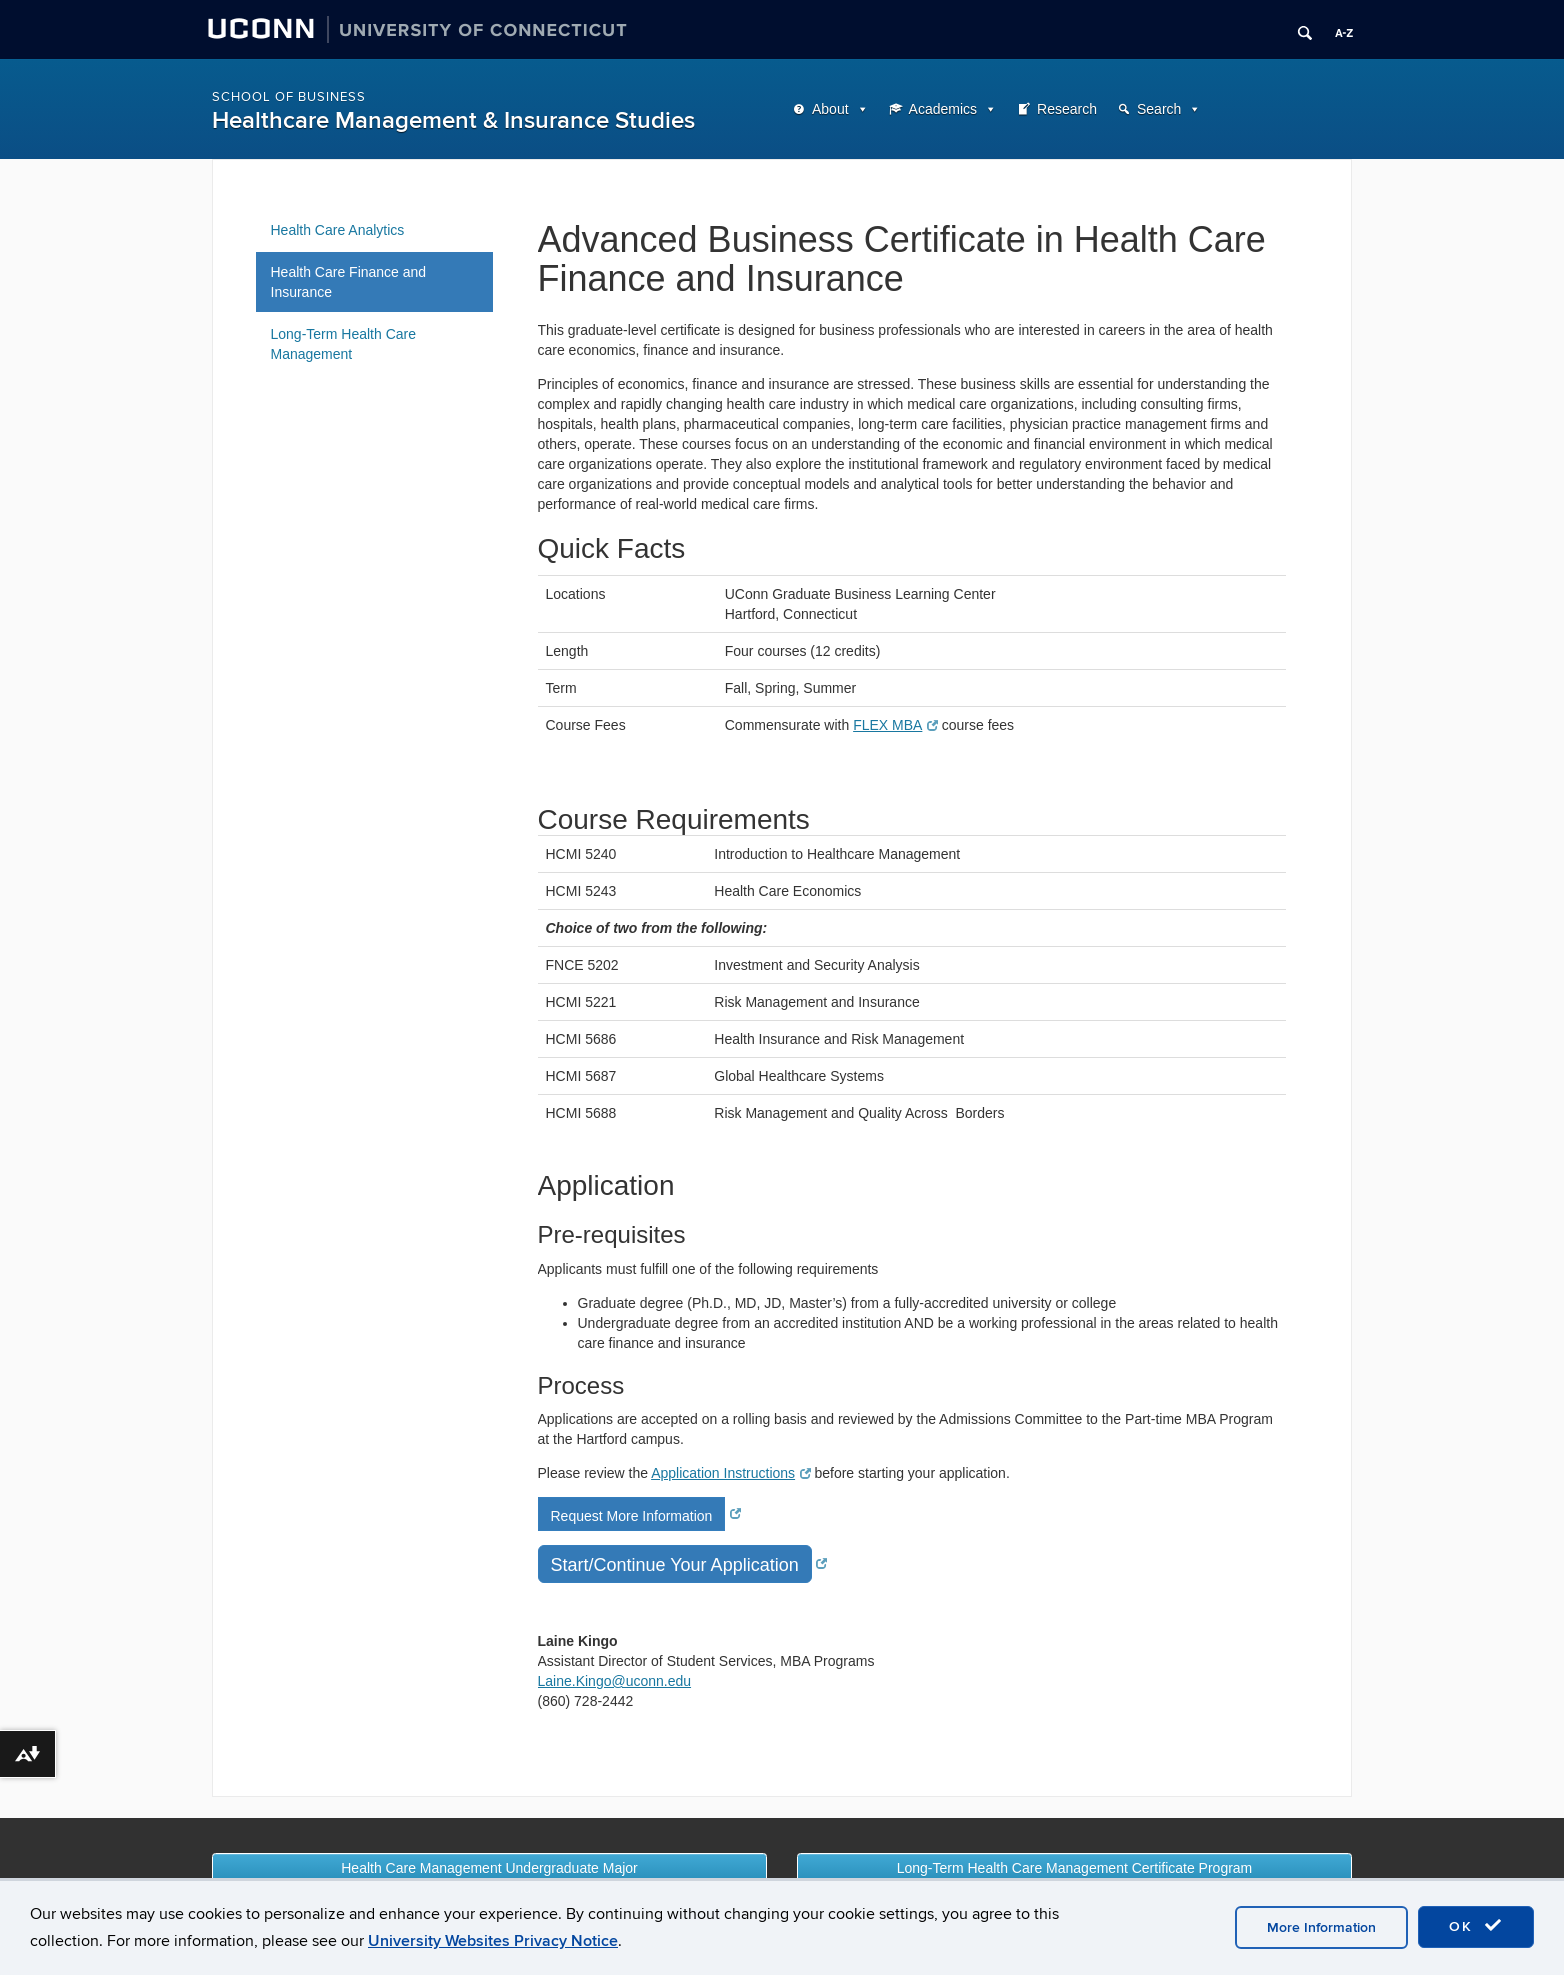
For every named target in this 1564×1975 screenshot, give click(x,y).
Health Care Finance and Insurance (349, 282)
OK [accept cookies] (1476, 1926)
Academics (943, 109)
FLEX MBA (895, 725)
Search (1159, 109)
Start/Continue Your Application (675, 1565)
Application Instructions (730, 1473)
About (830, 109)
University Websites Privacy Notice (493, 1941)
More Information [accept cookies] (1321, 1927)
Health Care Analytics (338, 230)
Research (1067, 109)
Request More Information (632, 1516)
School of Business (289, 97)
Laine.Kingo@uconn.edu (615, 1681)
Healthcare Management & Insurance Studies (453, 120)
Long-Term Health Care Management (344, 344)
